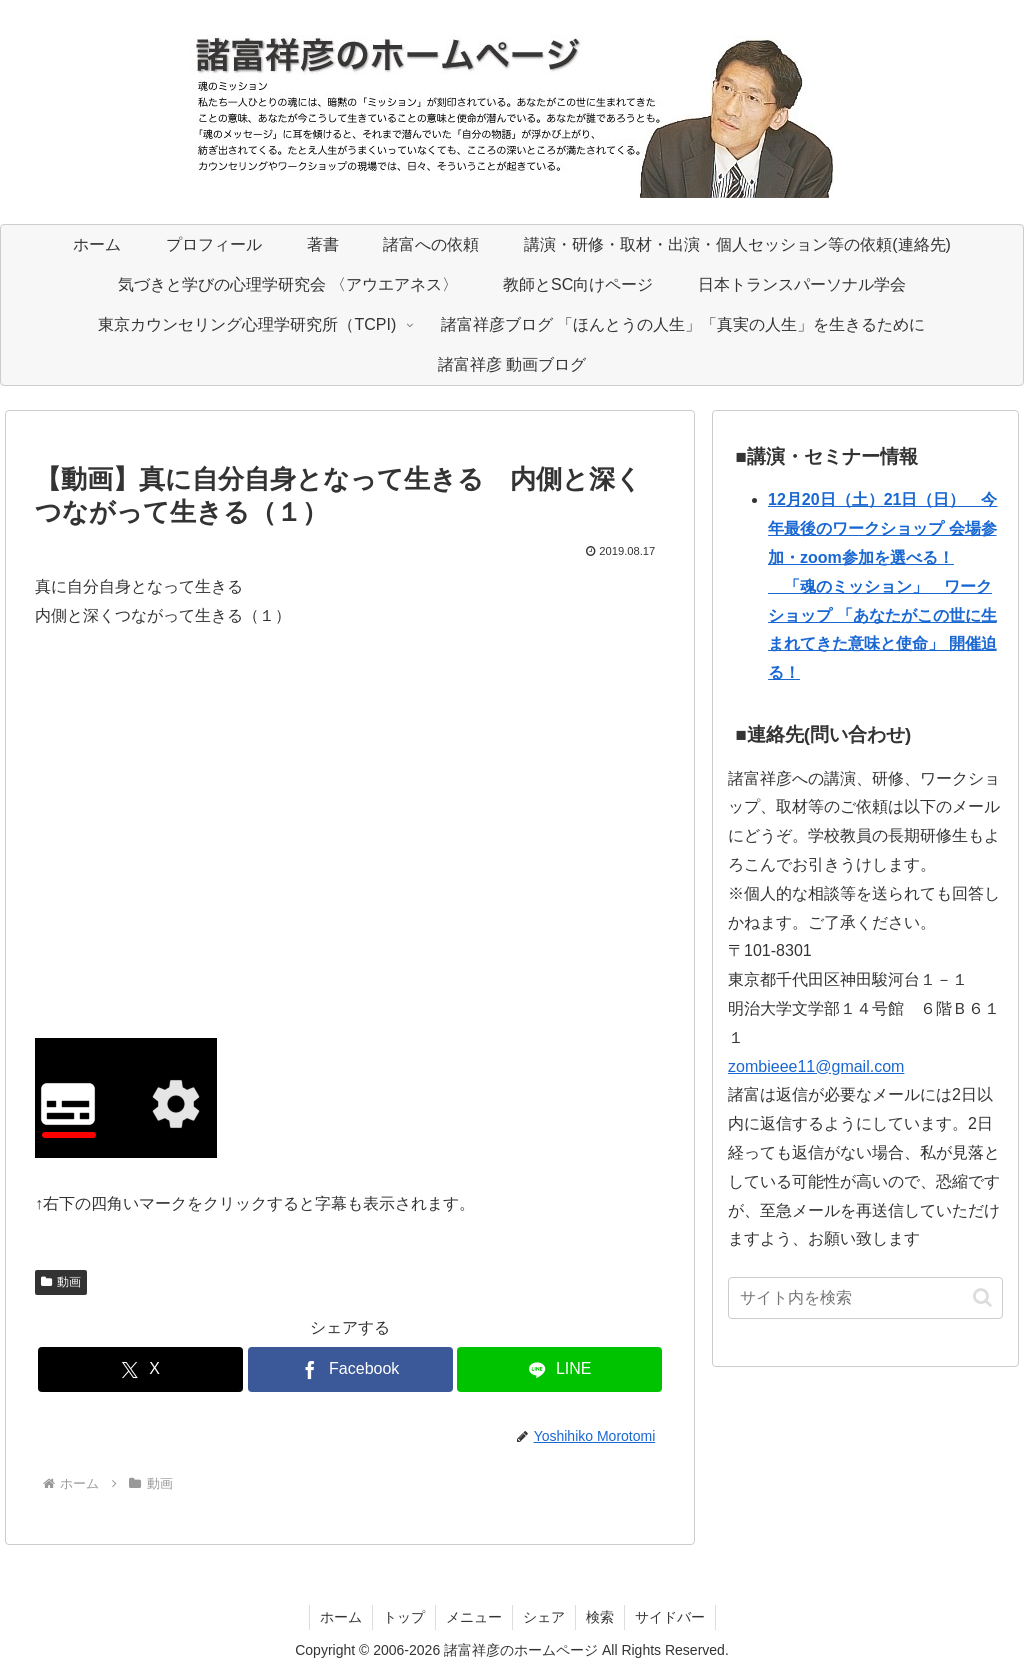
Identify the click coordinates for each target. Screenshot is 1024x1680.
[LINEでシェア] (559, 1369)
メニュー (474, 1617)
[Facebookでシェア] (350, 1369)
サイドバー (670, 1617)
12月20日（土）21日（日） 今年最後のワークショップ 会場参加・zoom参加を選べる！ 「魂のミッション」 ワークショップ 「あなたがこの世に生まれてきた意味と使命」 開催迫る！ (882, 586)
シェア (544, 1617)
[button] (982, 1297)
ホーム (341, 1617)
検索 (600, 1617)
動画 (61, 1282)
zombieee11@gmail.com (816, 1066)
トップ (404, 1617)
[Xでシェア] (140, 1369)
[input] (865, 1298)
